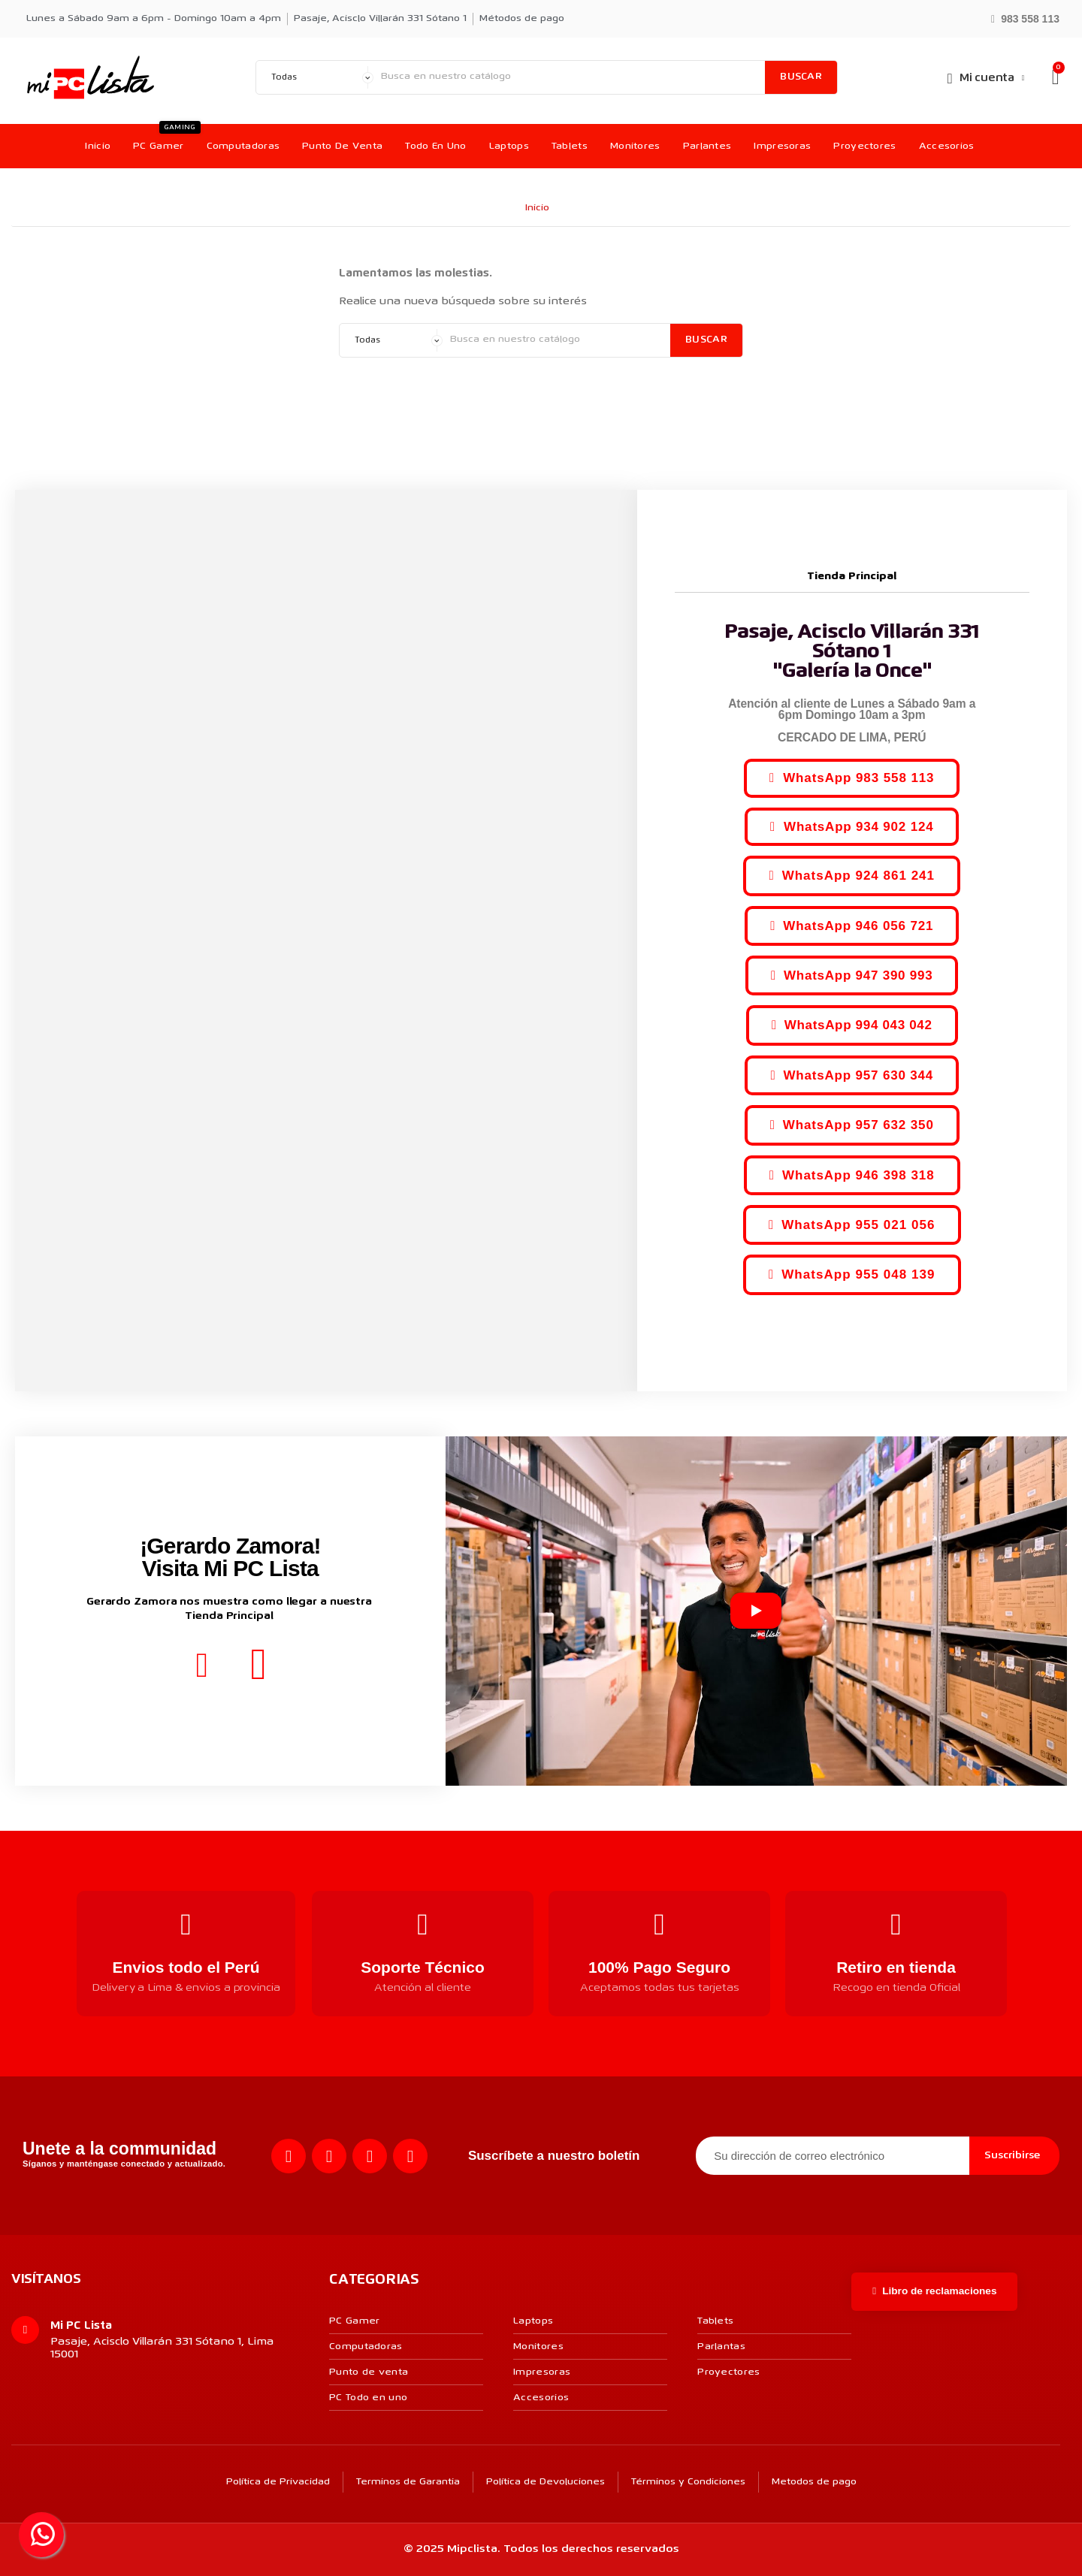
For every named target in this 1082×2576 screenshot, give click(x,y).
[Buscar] (569, 77)
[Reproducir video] (755, 1611)
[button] (1025, 17)
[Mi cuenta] (985, 78)
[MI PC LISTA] (90, 77)
